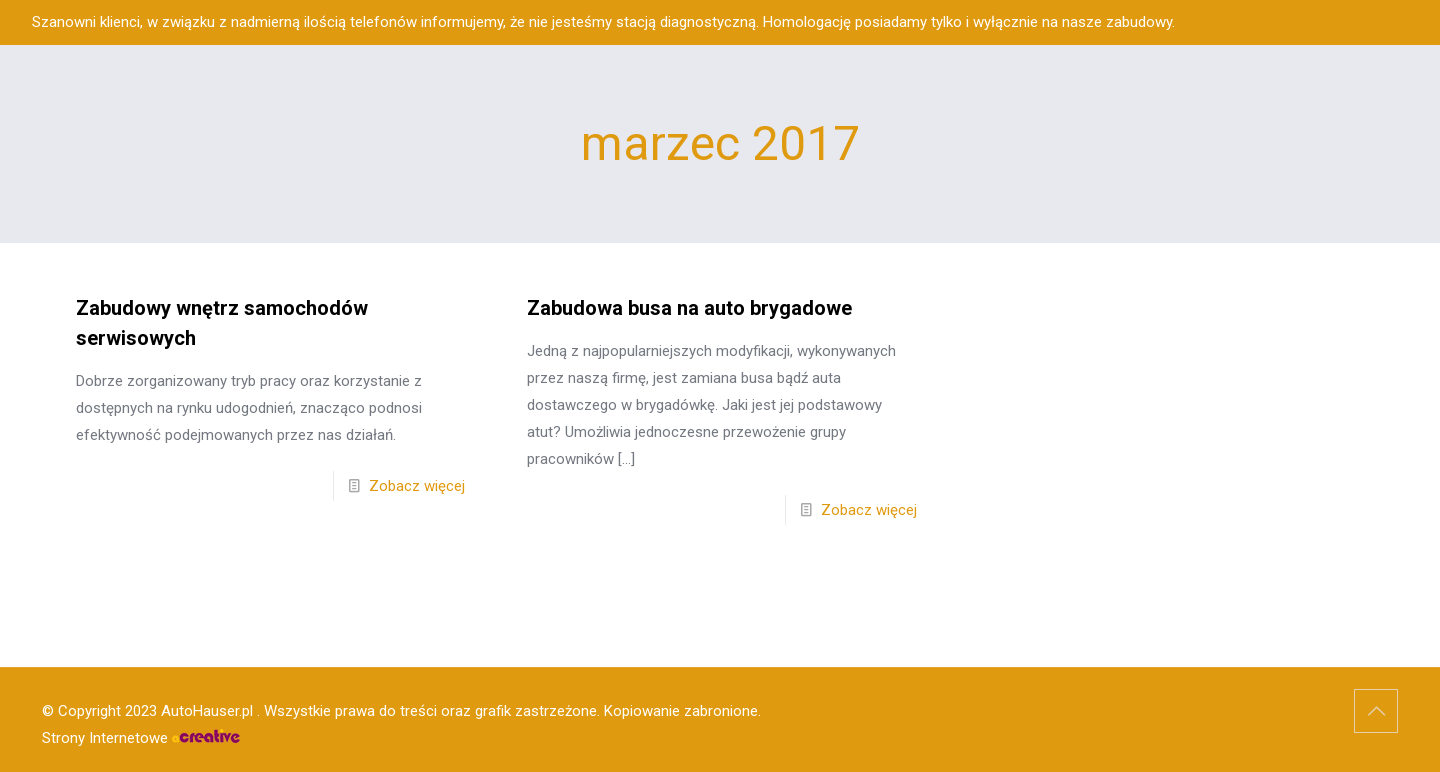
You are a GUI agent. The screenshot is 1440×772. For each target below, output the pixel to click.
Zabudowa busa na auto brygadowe (689, 308)
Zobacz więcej (417, 486)
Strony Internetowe (141, 738)
